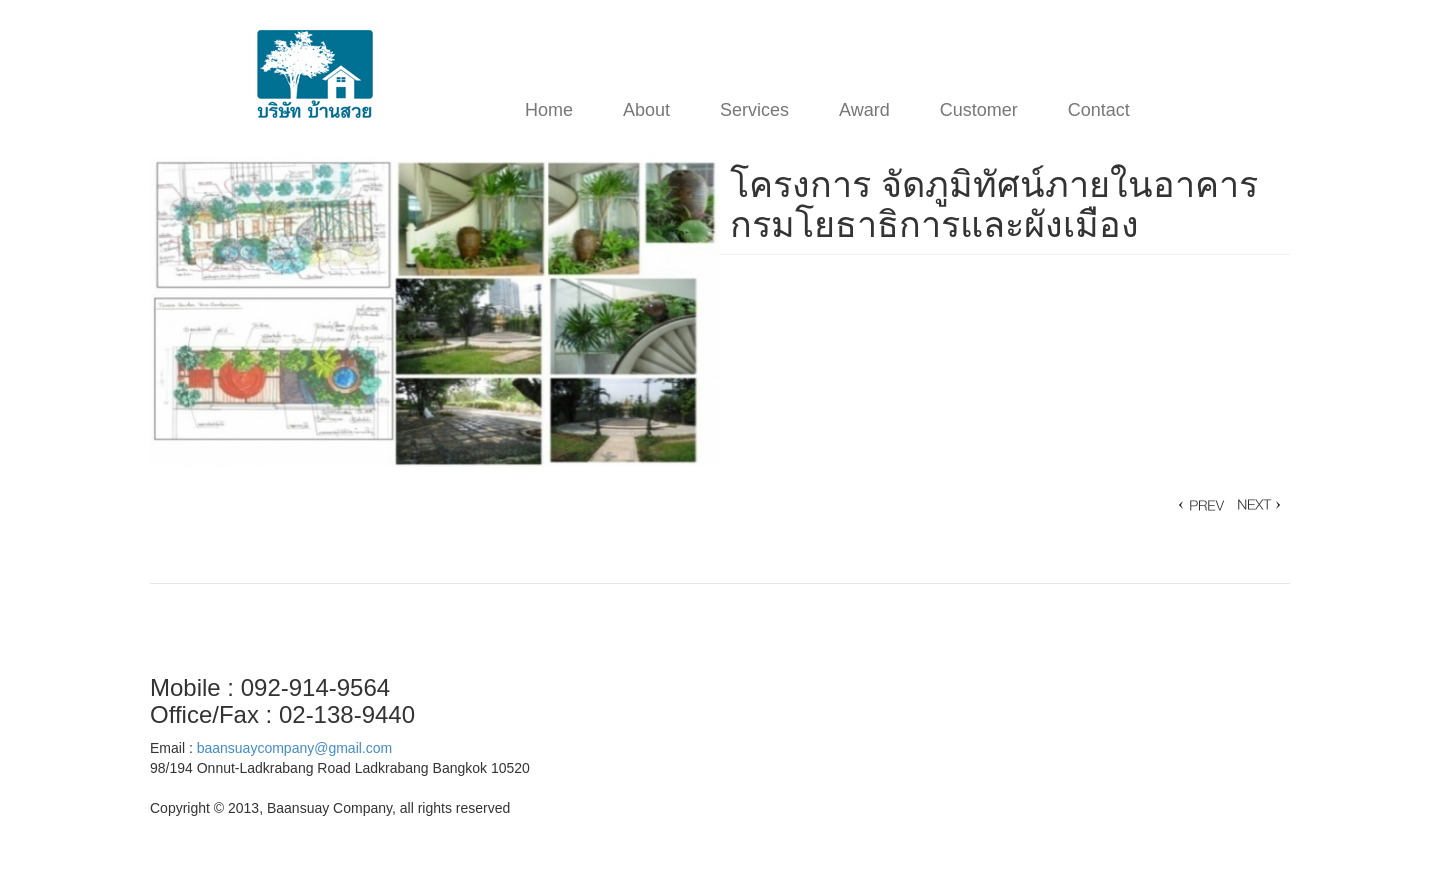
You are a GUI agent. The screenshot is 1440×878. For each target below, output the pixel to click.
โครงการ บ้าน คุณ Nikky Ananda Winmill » (1200, 505)
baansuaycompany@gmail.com (295, 748)
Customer (979, 110)
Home (549, 110)
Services (754, 110)
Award (864, 110)
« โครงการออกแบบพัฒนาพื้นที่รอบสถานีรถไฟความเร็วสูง (1260, 505)
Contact (1099, 110)
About (646, 110)
